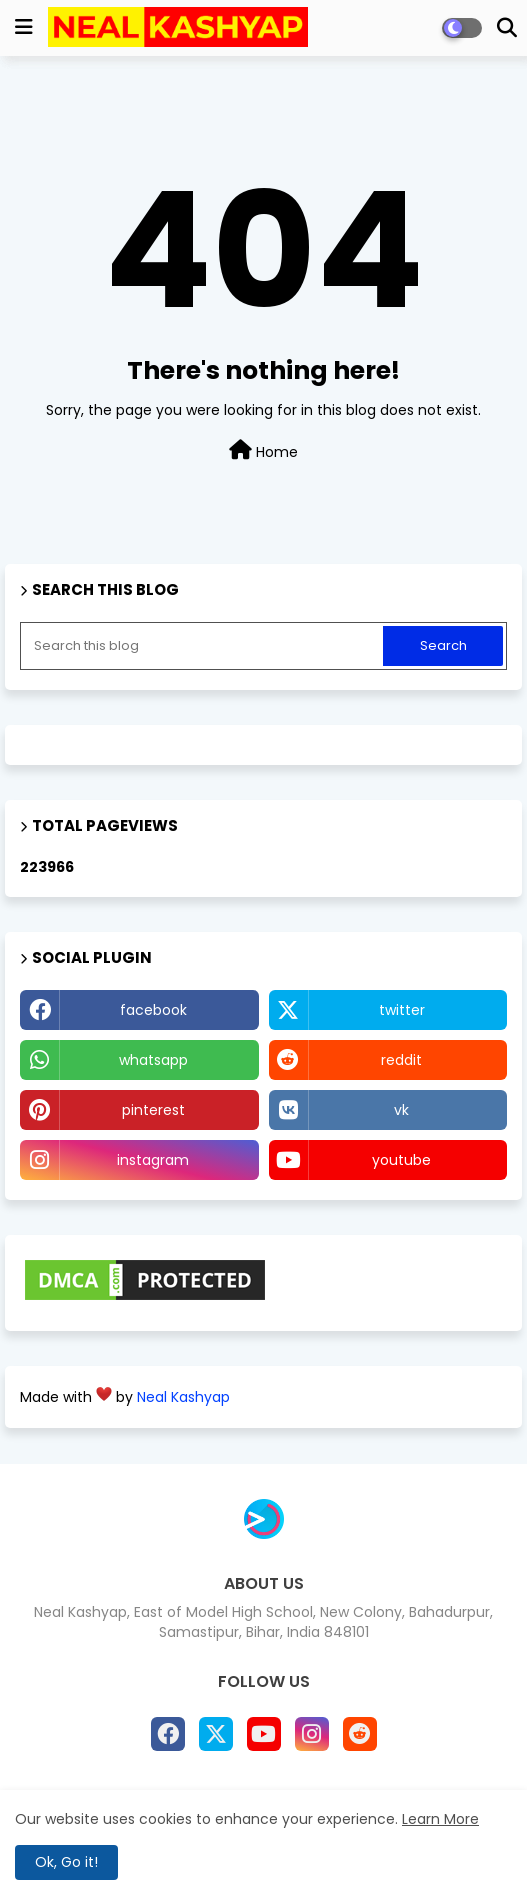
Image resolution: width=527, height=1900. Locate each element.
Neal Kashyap (183, 1397)
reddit (401, 1060)
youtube (401, 1160)
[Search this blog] (203, 646)
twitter (402, 1010)
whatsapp (153, 1060)
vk (401, 1110)
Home (263, 451)
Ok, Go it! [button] (66, 1862)
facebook (153, 1010)
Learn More (440, 1819)
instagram (153, 1160)
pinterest (153, 1110)
